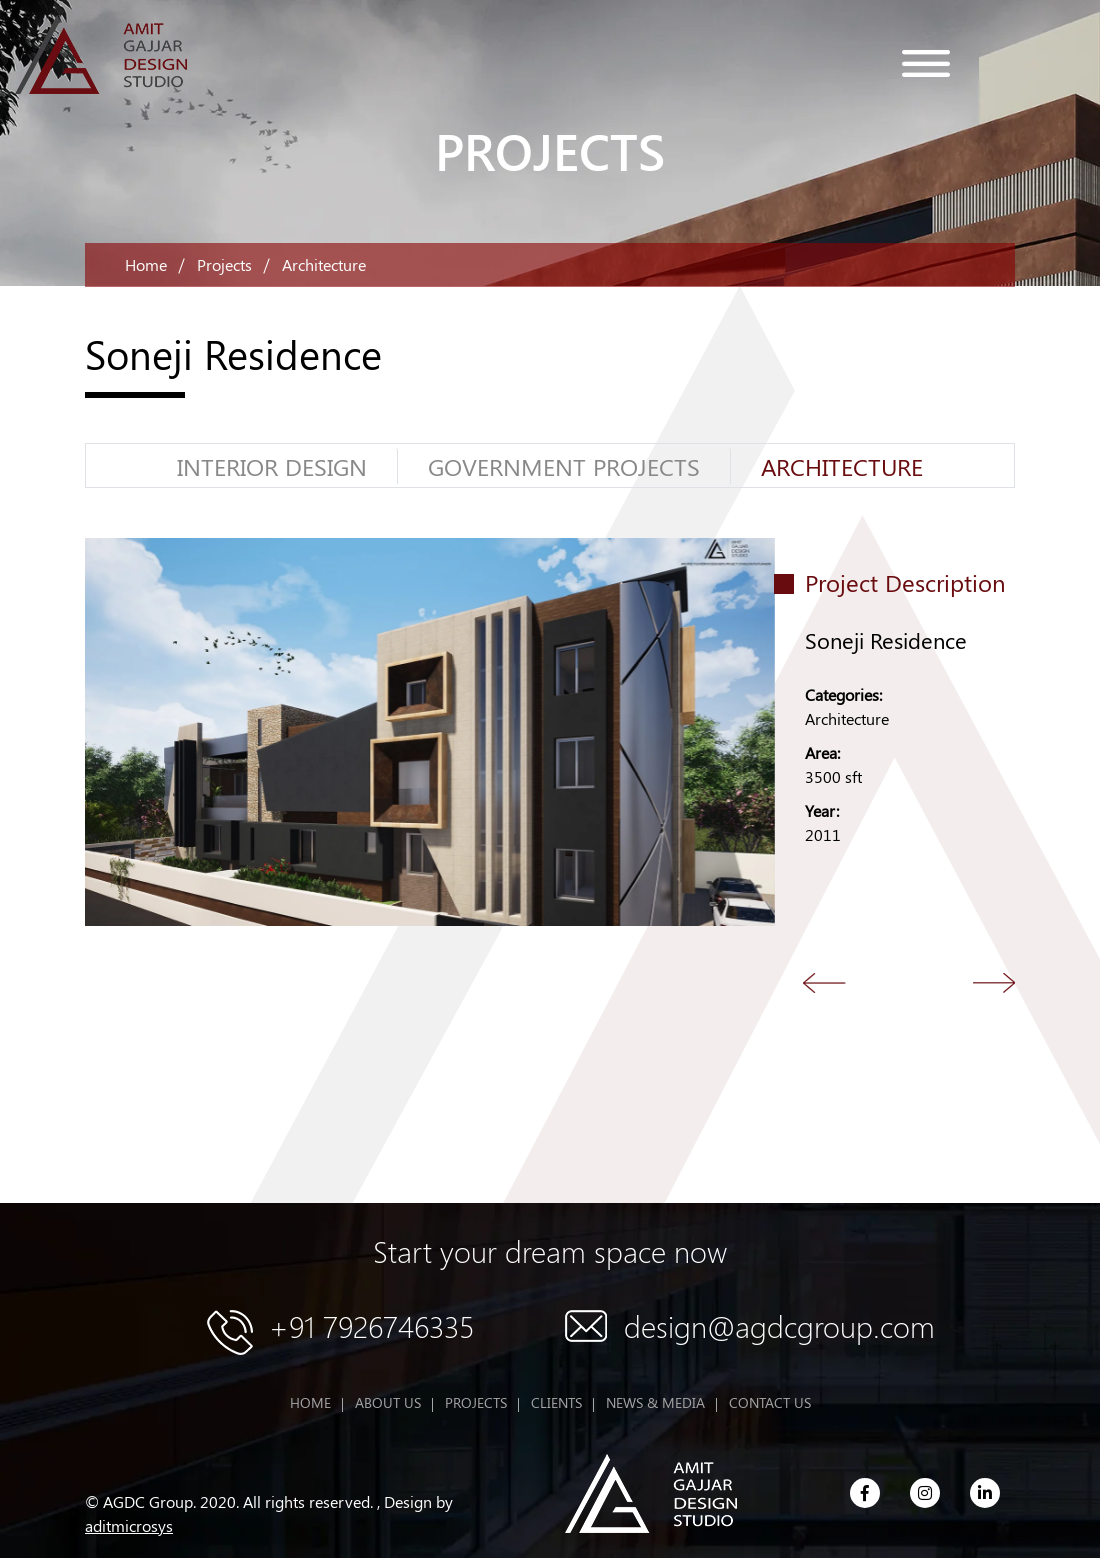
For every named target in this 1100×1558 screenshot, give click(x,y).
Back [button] (825, 982)
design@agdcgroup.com (779, 1326)
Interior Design (272, 466)
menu (926, 63)
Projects (224, 264)
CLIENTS (556, 1402)
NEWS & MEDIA (655, 1402)
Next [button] (995, 982)
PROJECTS (476, 1402)
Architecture (842, 466)
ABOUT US (388, 1402)
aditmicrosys (129, 1525)
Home (146, 264)
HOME (310, 1402)
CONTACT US (770, 1402)
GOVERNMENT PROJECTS (564, 466)
